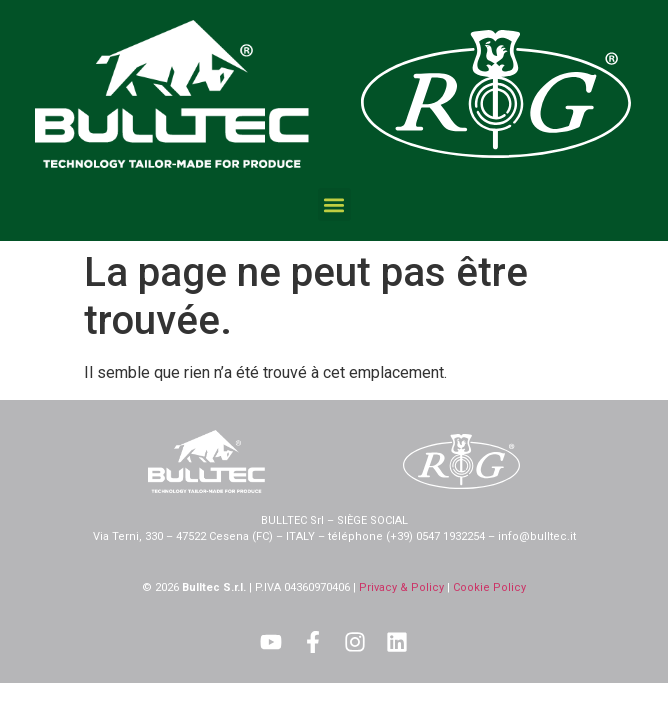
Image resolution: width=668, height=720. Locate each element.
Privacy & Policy (401, 587)
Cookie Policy (489, 587)
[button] (334, 204)
